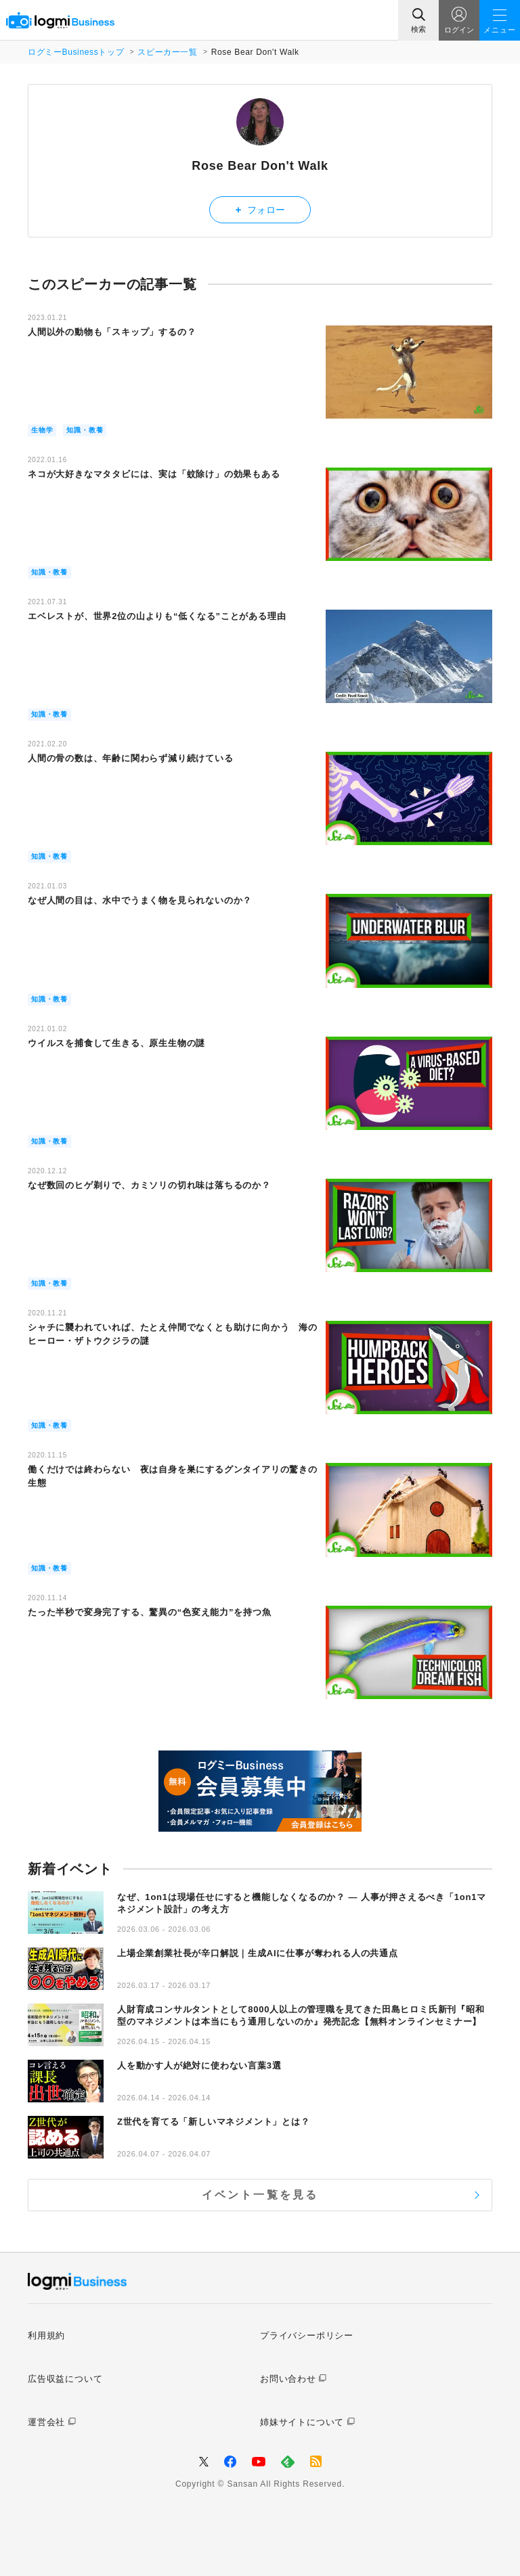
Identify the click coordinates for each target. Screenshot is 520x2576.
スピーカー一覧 (167, 52)
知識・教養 (84, 430)
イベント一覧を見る (260, 2194)
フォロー (260, 209)
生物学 (42, 430)
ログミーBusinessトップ (76, 52)
